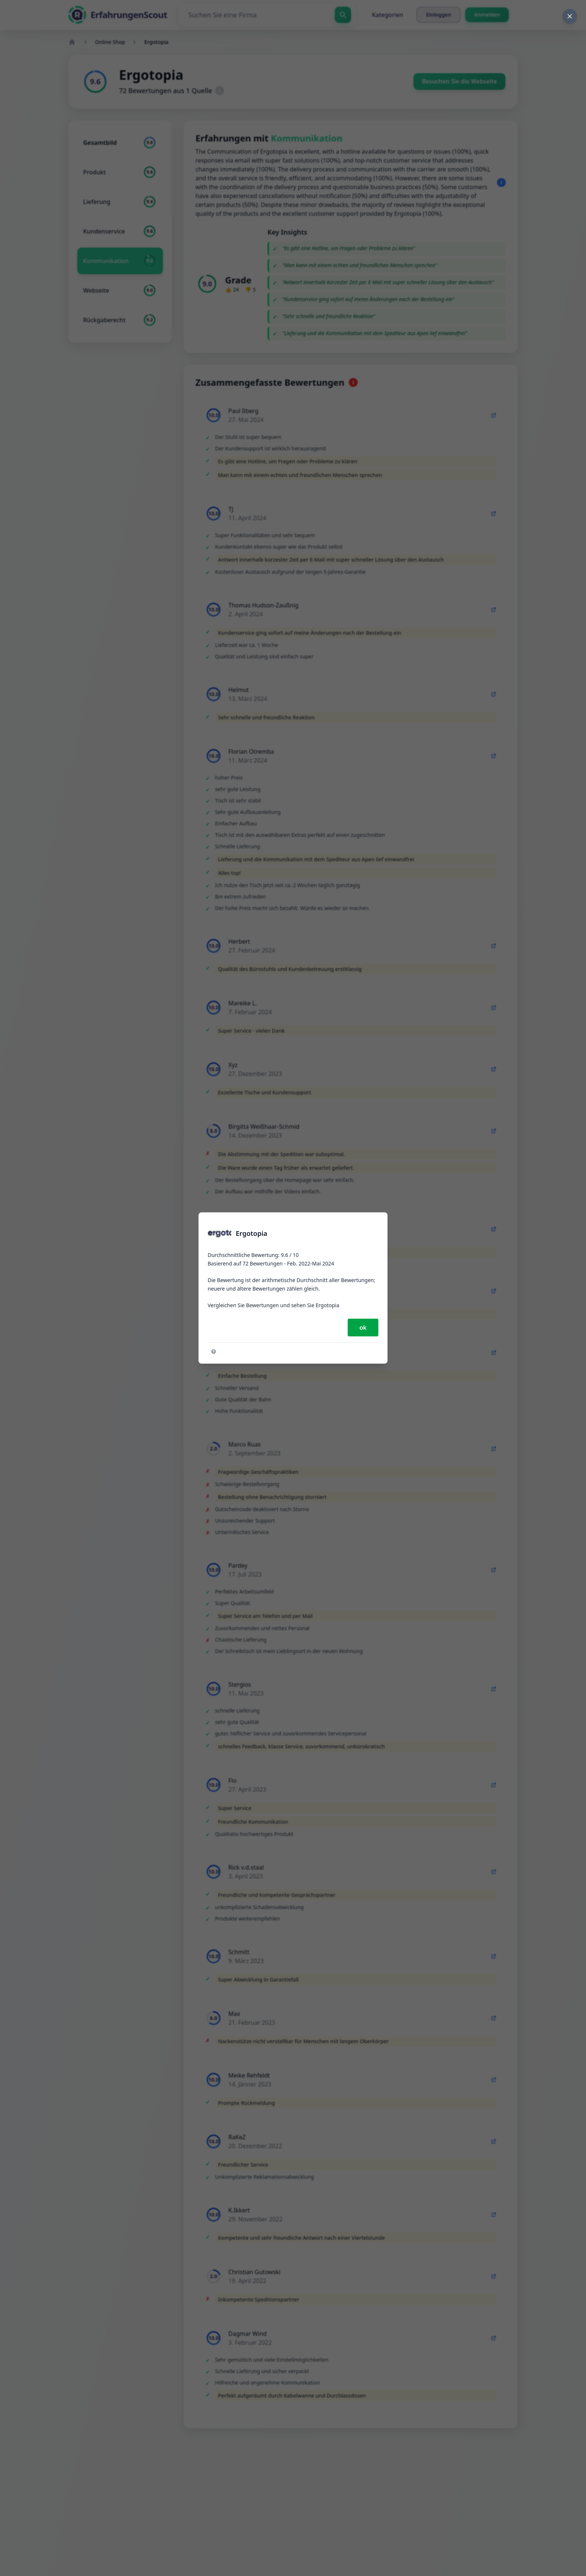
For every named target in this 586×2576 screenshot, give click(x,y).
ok (363, 1327)
